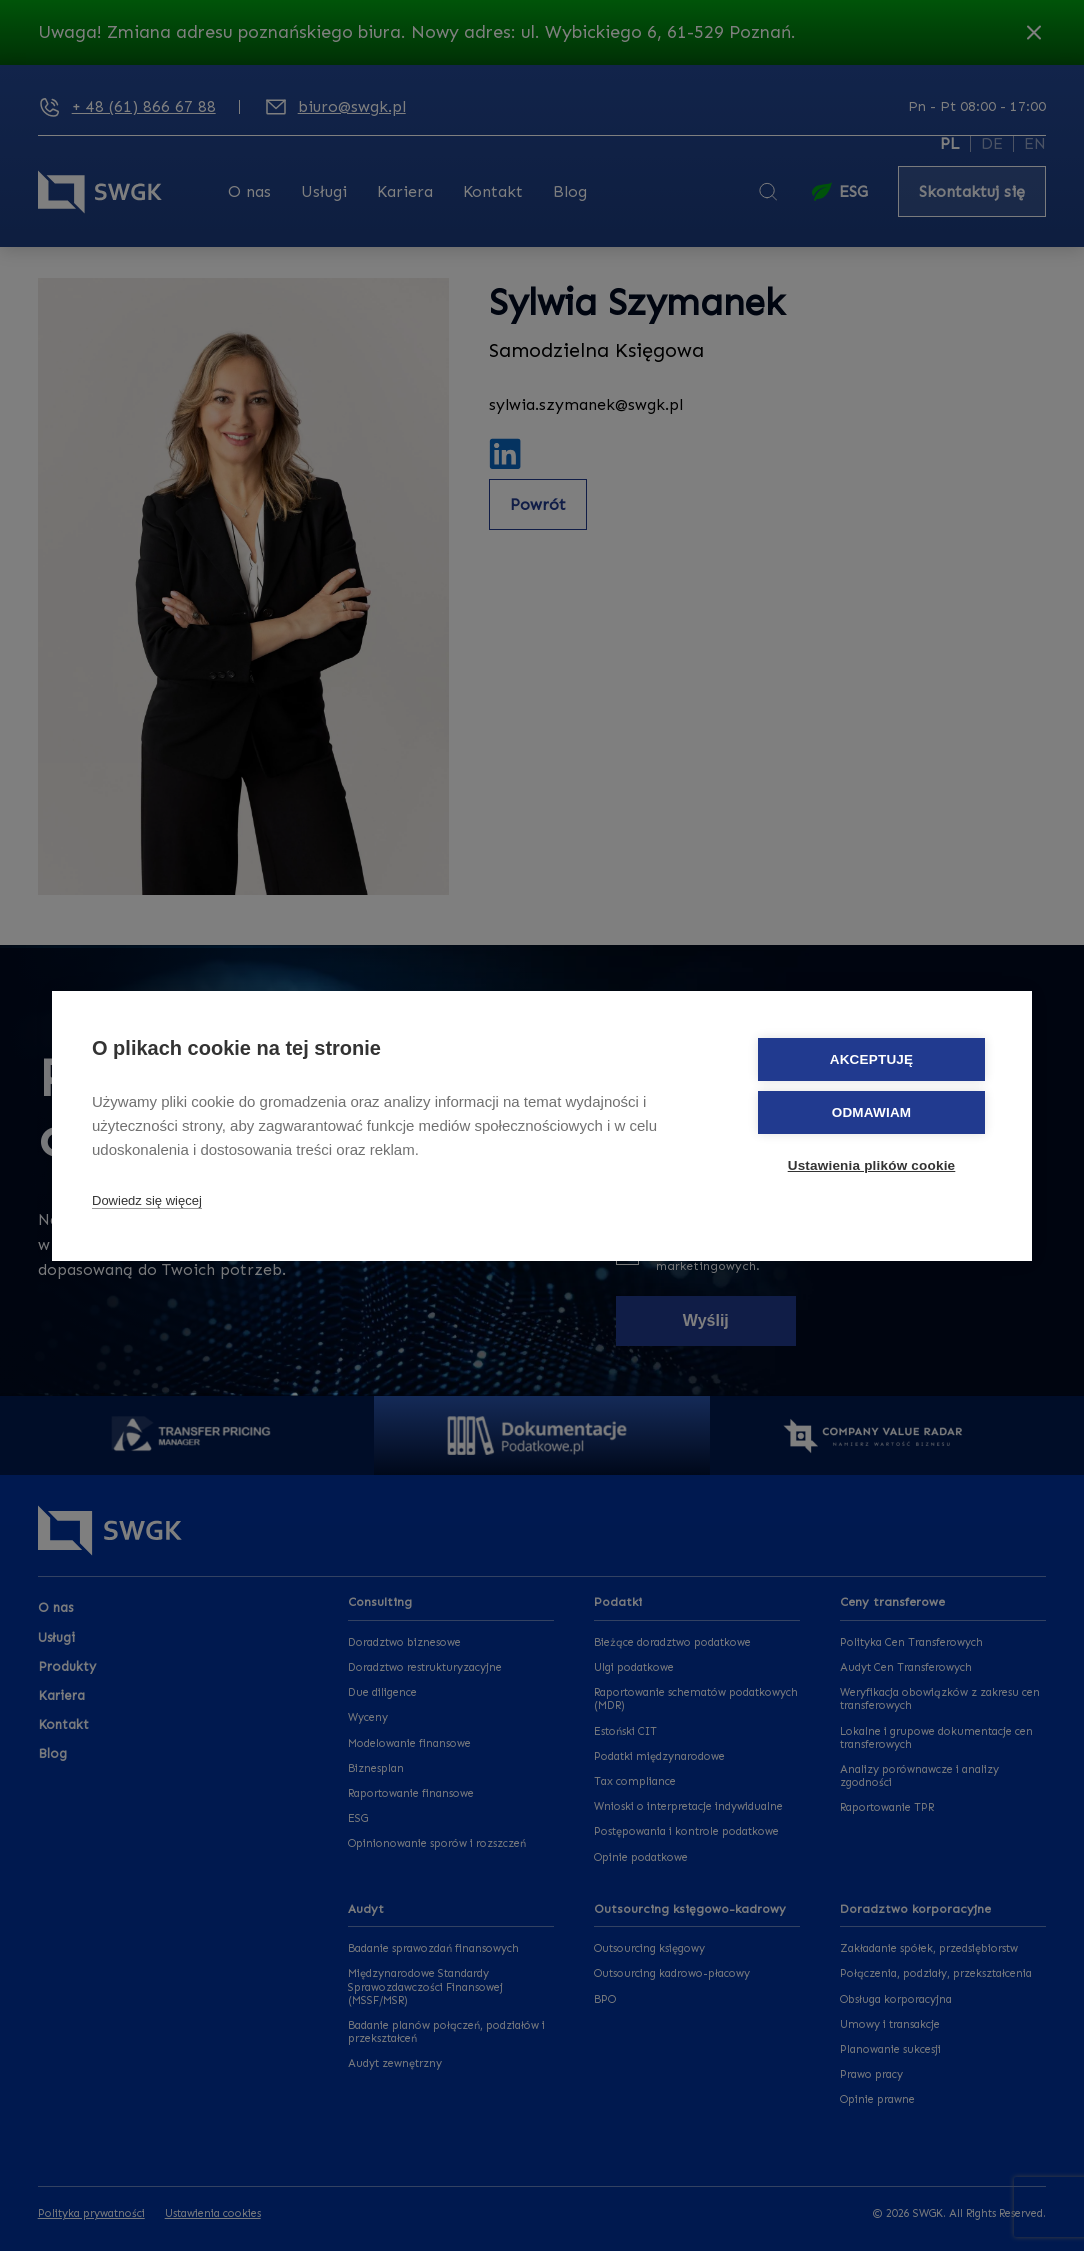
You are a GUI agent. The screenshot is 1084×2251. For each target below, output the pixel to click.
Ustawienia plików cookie (872, 1165)
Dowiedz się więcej (147, 1200)
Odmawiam (872, 1112)
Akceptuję (872, 1059)
